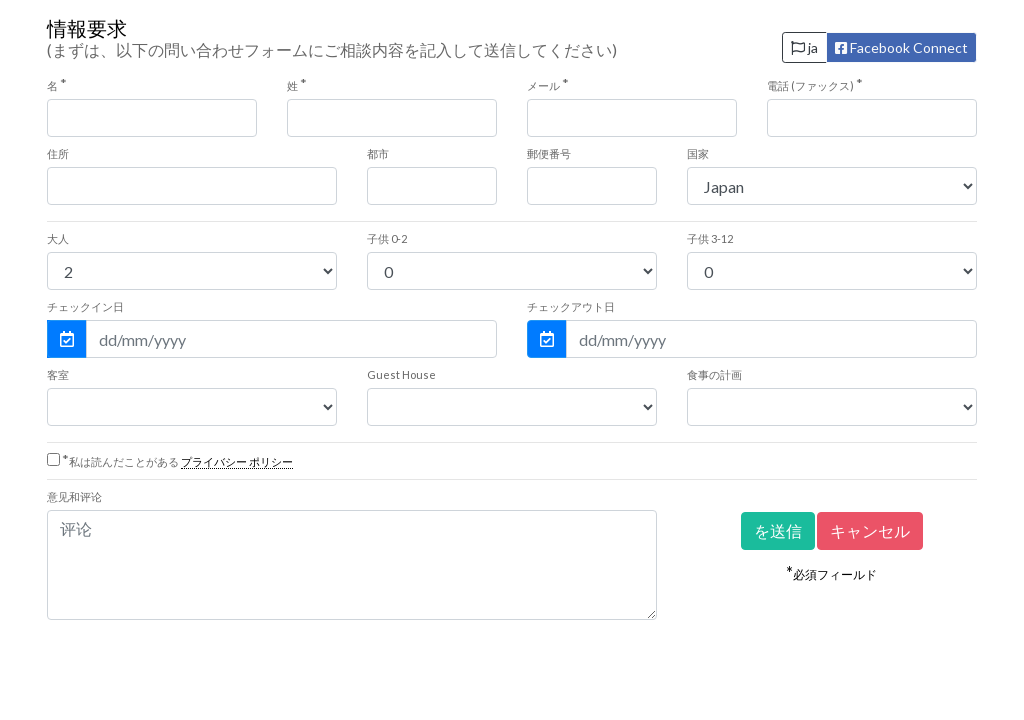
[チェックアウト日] (771, 339)
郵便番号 (549, 153)
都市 (378, 153)
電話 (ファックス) (815, 84)
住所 (58, 153)
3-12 (710, 238)
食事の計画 (714, 374)
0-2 (387, 238)
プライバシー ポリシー (237, 461)
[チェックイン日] (291, 339)
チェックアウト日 (571, 306)
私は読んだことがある (177, 461)
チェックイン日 (85, 306)
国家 (698, 153)
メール (548, 84)
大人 (58, 238)
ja (804, 47)
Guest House (401, 374)
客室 (58, 374)
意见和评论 (74, 496)
